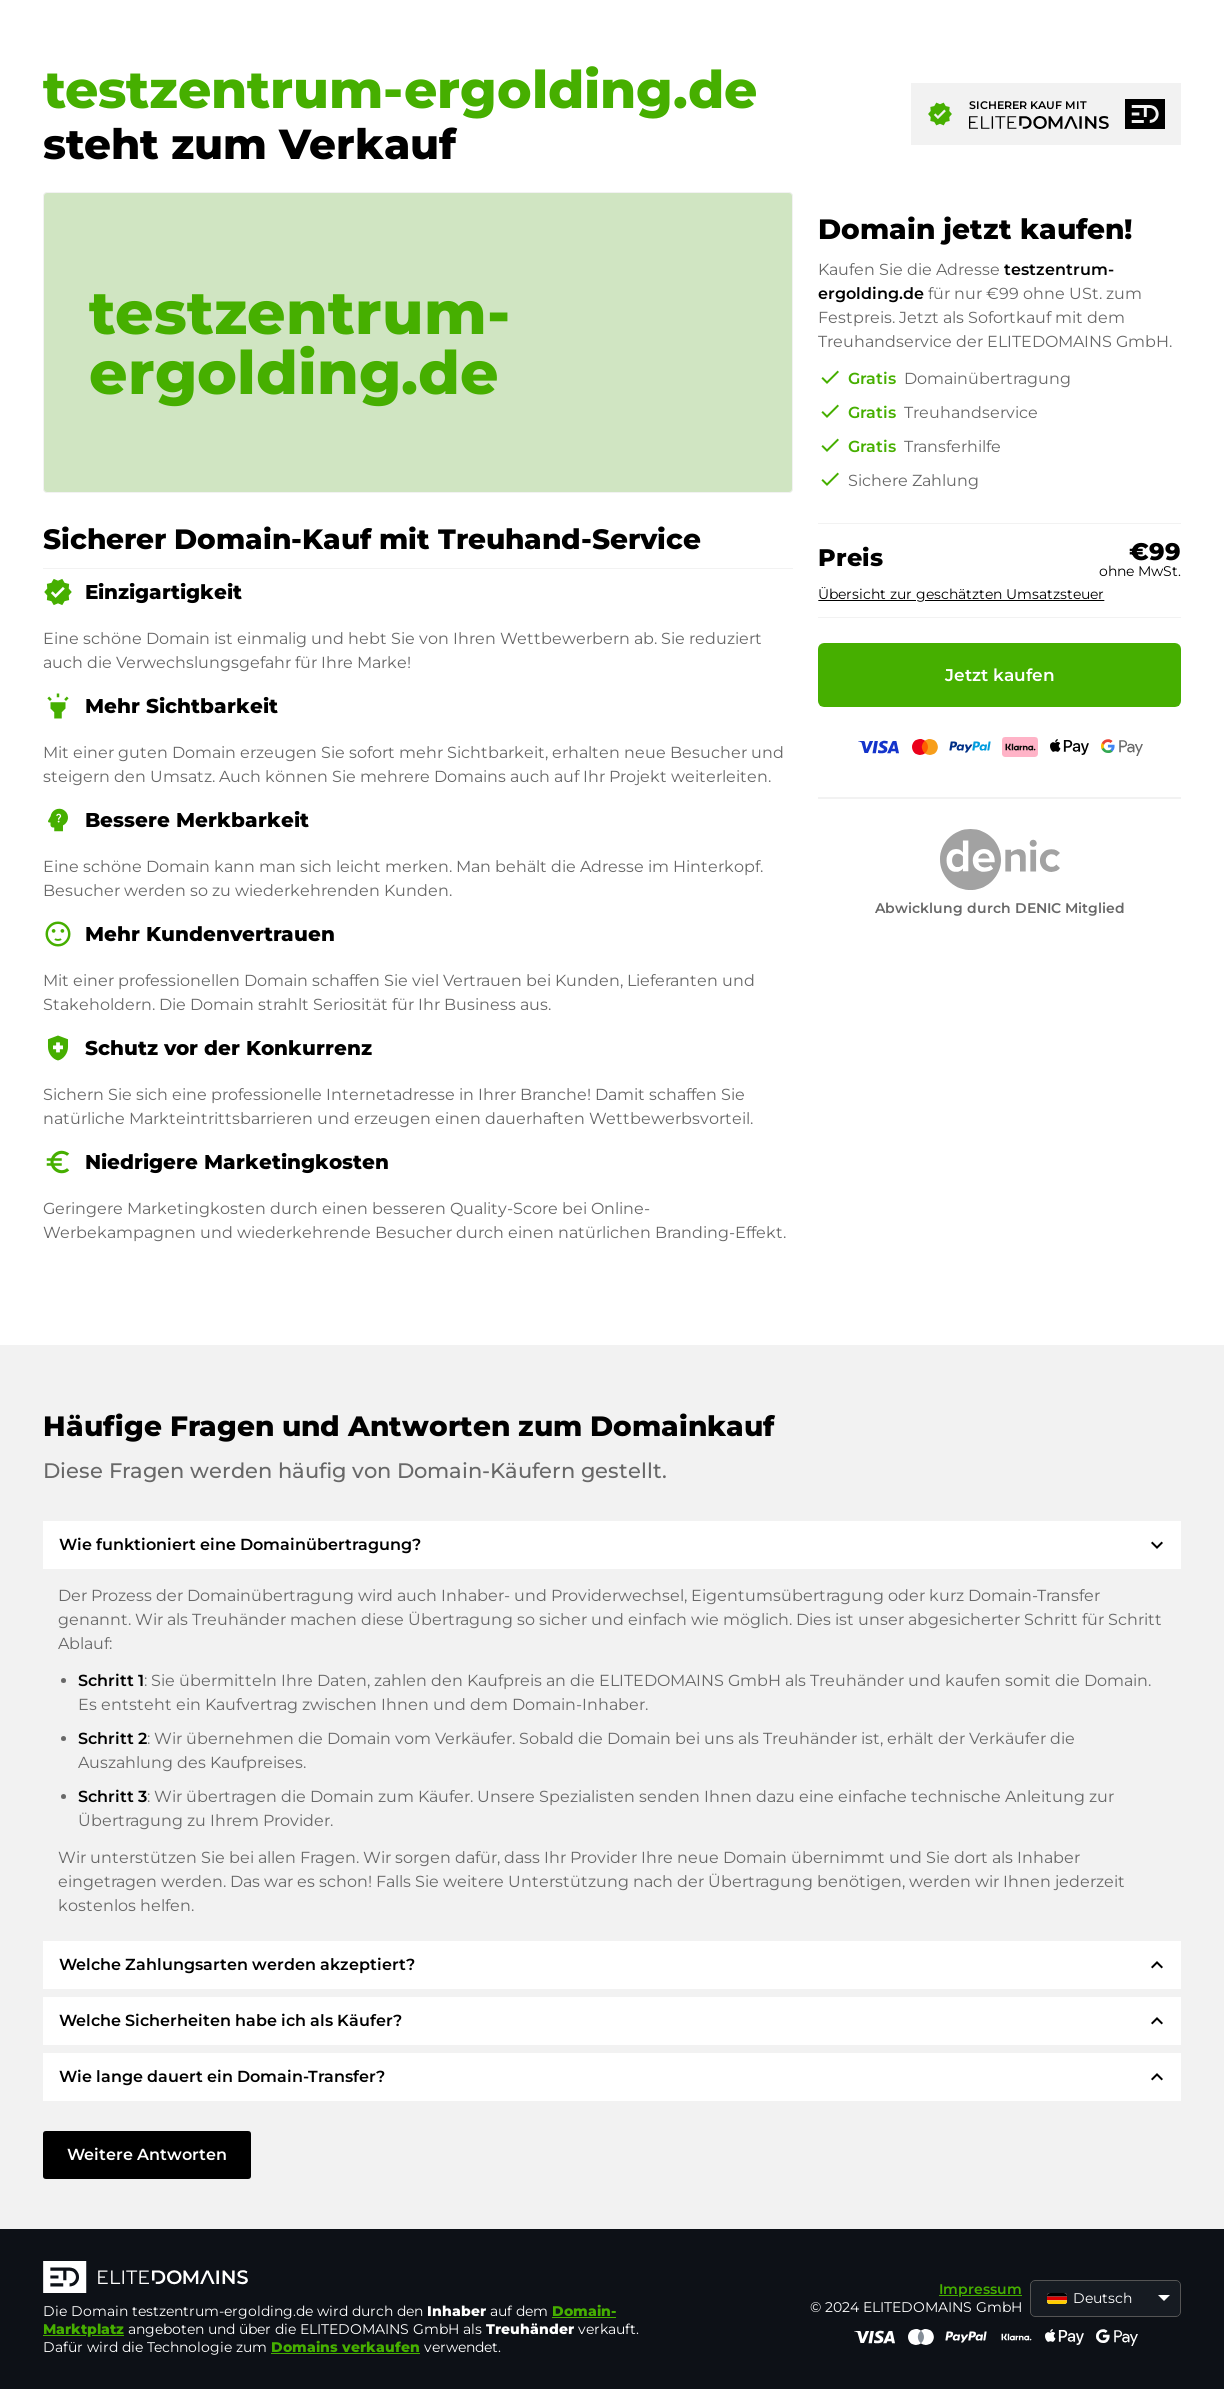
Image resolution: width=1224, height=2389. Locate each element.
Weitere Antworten (147, 2154)
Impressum (980, 2289)
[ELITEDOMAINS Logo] (343, 2279)
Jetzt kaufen (1000, 675)
